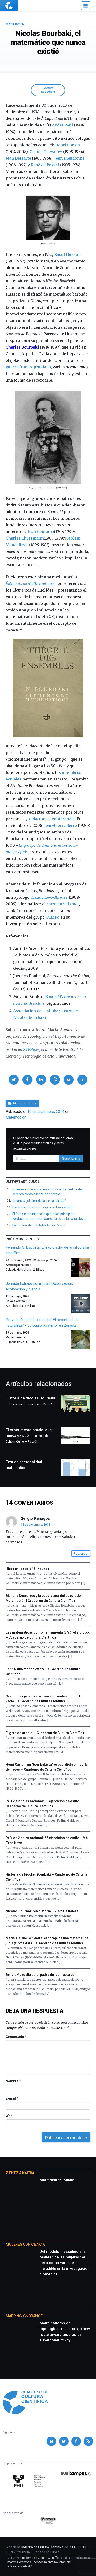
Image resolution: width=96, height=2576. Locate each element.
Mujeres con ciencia (25, 2244)
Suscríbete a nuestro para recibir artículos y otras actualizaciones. (43, 1143)
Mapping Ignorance (24, 2316)
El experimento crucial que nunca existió (29, 1435)
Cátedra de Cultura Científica (42, 2547)
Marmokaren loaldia (56, 2180)
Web (9, 2116)
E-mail (12, 2098)
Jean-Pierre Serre (60, 825)
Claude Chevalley (46, 151)
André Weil (62, 125)
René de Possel (45, 164)
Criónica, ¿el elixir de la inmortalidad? (39, 1201)
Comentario (16, 2037)
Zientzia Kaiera (20, 2173)
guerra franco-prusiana (28, 367)
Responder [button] (81, 1553)
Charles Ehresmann (25, 538)
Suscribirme (71, 1158)
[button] (14, 1080)
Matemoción (15, 24)
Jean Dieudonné (69, 158)
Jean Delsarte (18, 158)
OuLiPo (52, 917)
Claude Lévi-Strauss (49, 897)
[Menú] (85, 5)
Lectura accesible (48, 89)
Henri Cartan (67, 145)
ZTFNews (31, 1049)
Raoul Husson (67, 254)
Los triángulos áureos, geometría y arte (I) (43, 1207)
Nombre (13, 2081)
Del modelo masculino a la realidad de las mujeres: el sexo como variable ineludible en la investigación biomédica (64, 2262)
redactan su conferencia (52, 818)
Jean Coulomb (41, 531)
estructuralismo (62, 904)
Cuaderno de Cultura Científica (40, 2557)
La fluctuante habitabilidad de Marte (38, 1225)
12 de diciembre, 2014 (35, 1524)
